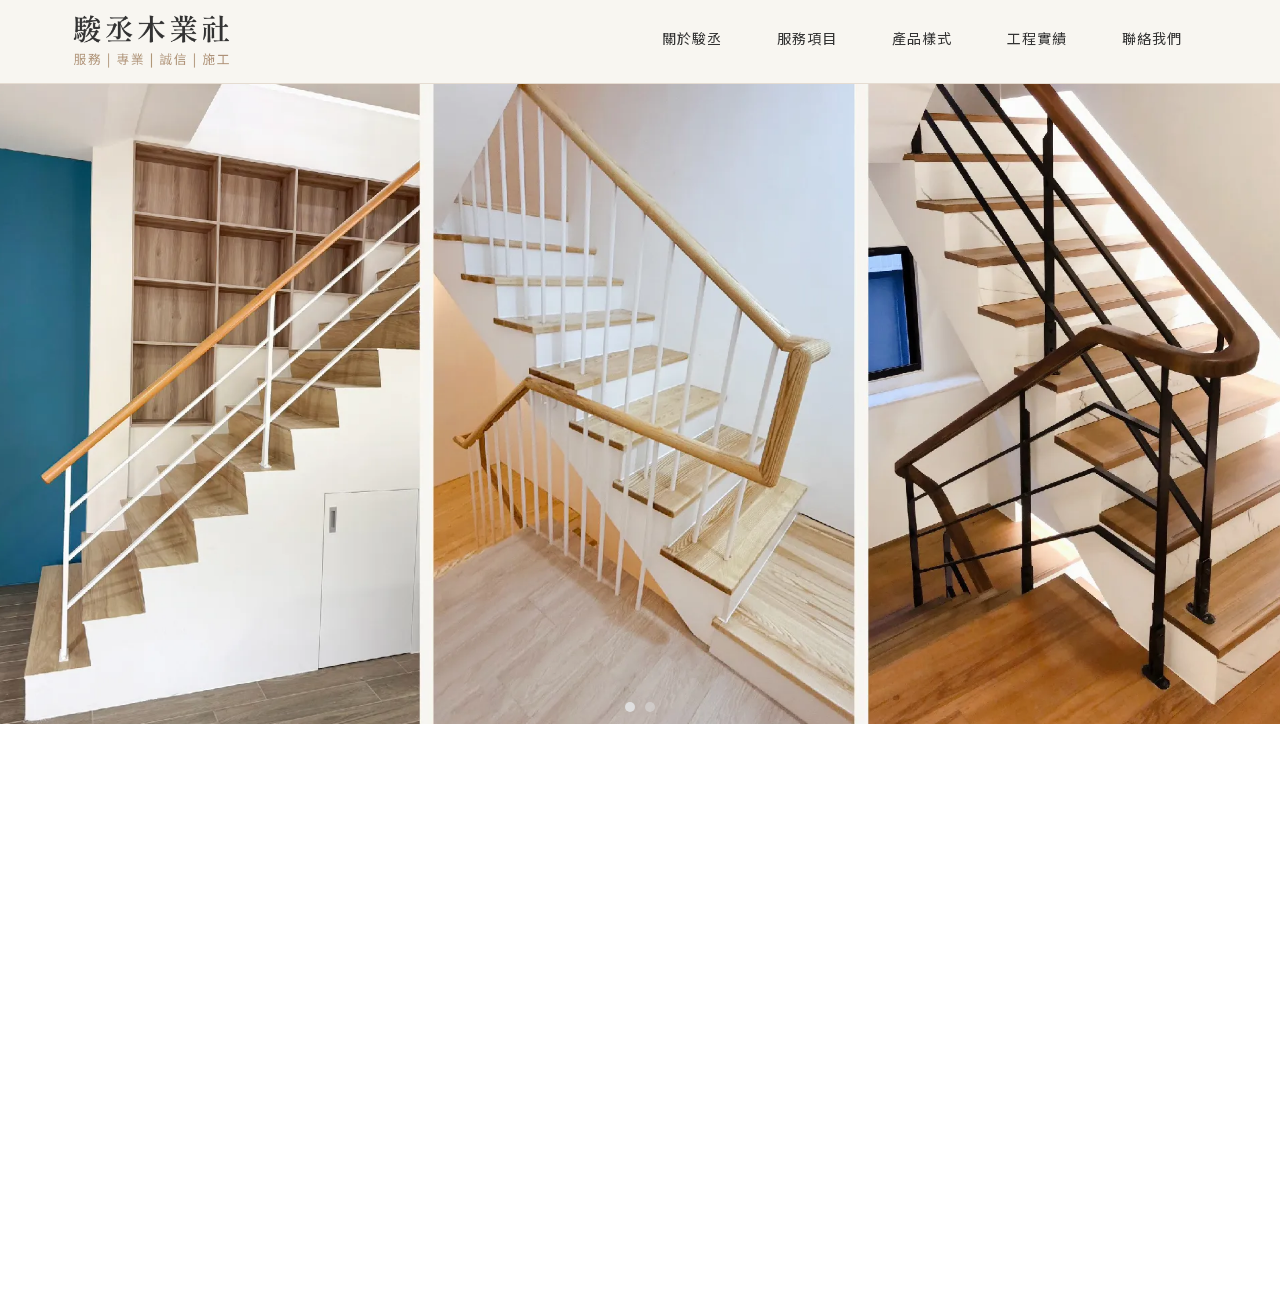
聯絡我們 (1152, 39)
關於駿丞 (692, 39)
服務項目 (807, 39)
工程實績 (1037, 39)
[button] (630, 707)
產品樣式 (922, 39)
